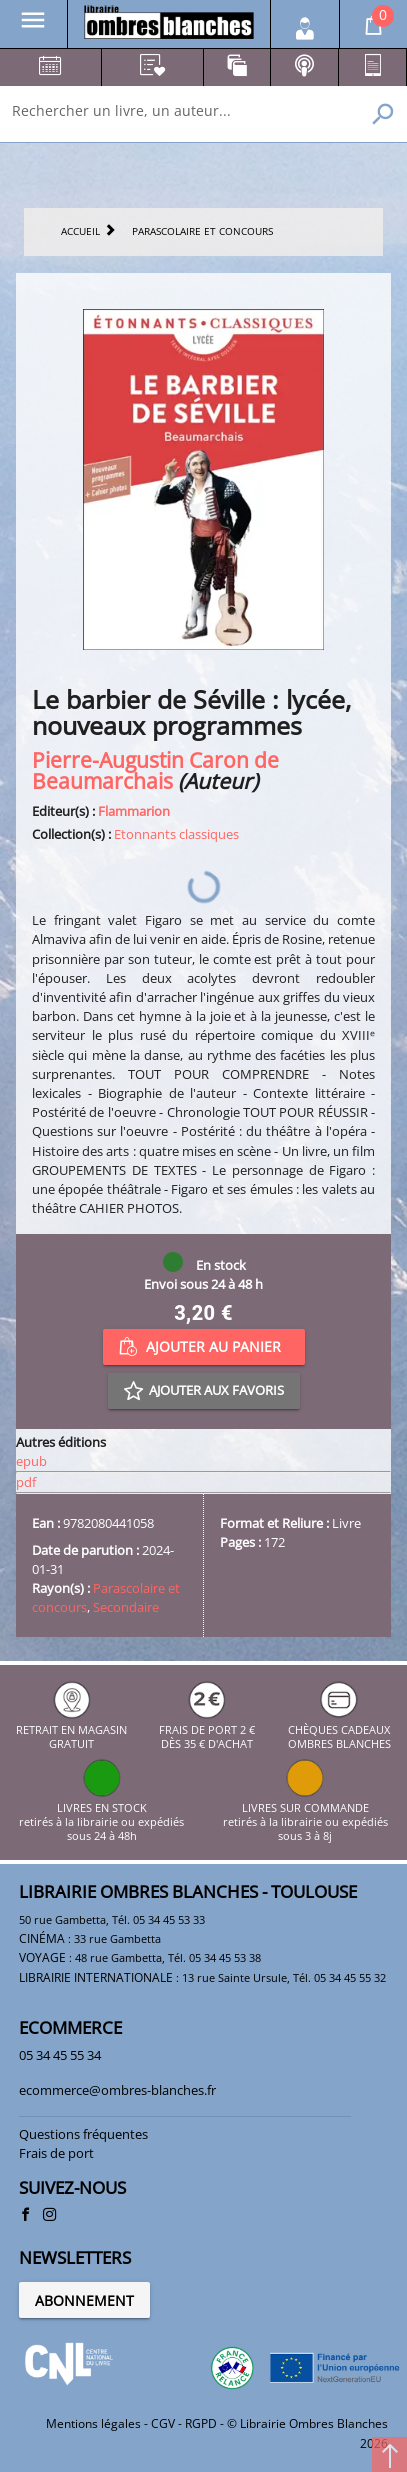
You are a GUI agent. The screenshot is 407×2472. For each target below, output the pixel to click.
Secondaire (126, 1607)
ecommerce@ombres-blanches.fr (117, 2090)
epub (31, 1461)
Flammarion (134, 811)
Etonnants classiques (176, 834)
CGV (163, 2423)
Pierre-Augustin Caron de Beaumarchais (155, 770)
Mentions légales (93, 2423)
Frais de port (56, 2153)
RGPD (201, 2423)
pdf (26, 1482)
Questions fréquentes (83, 2134)
